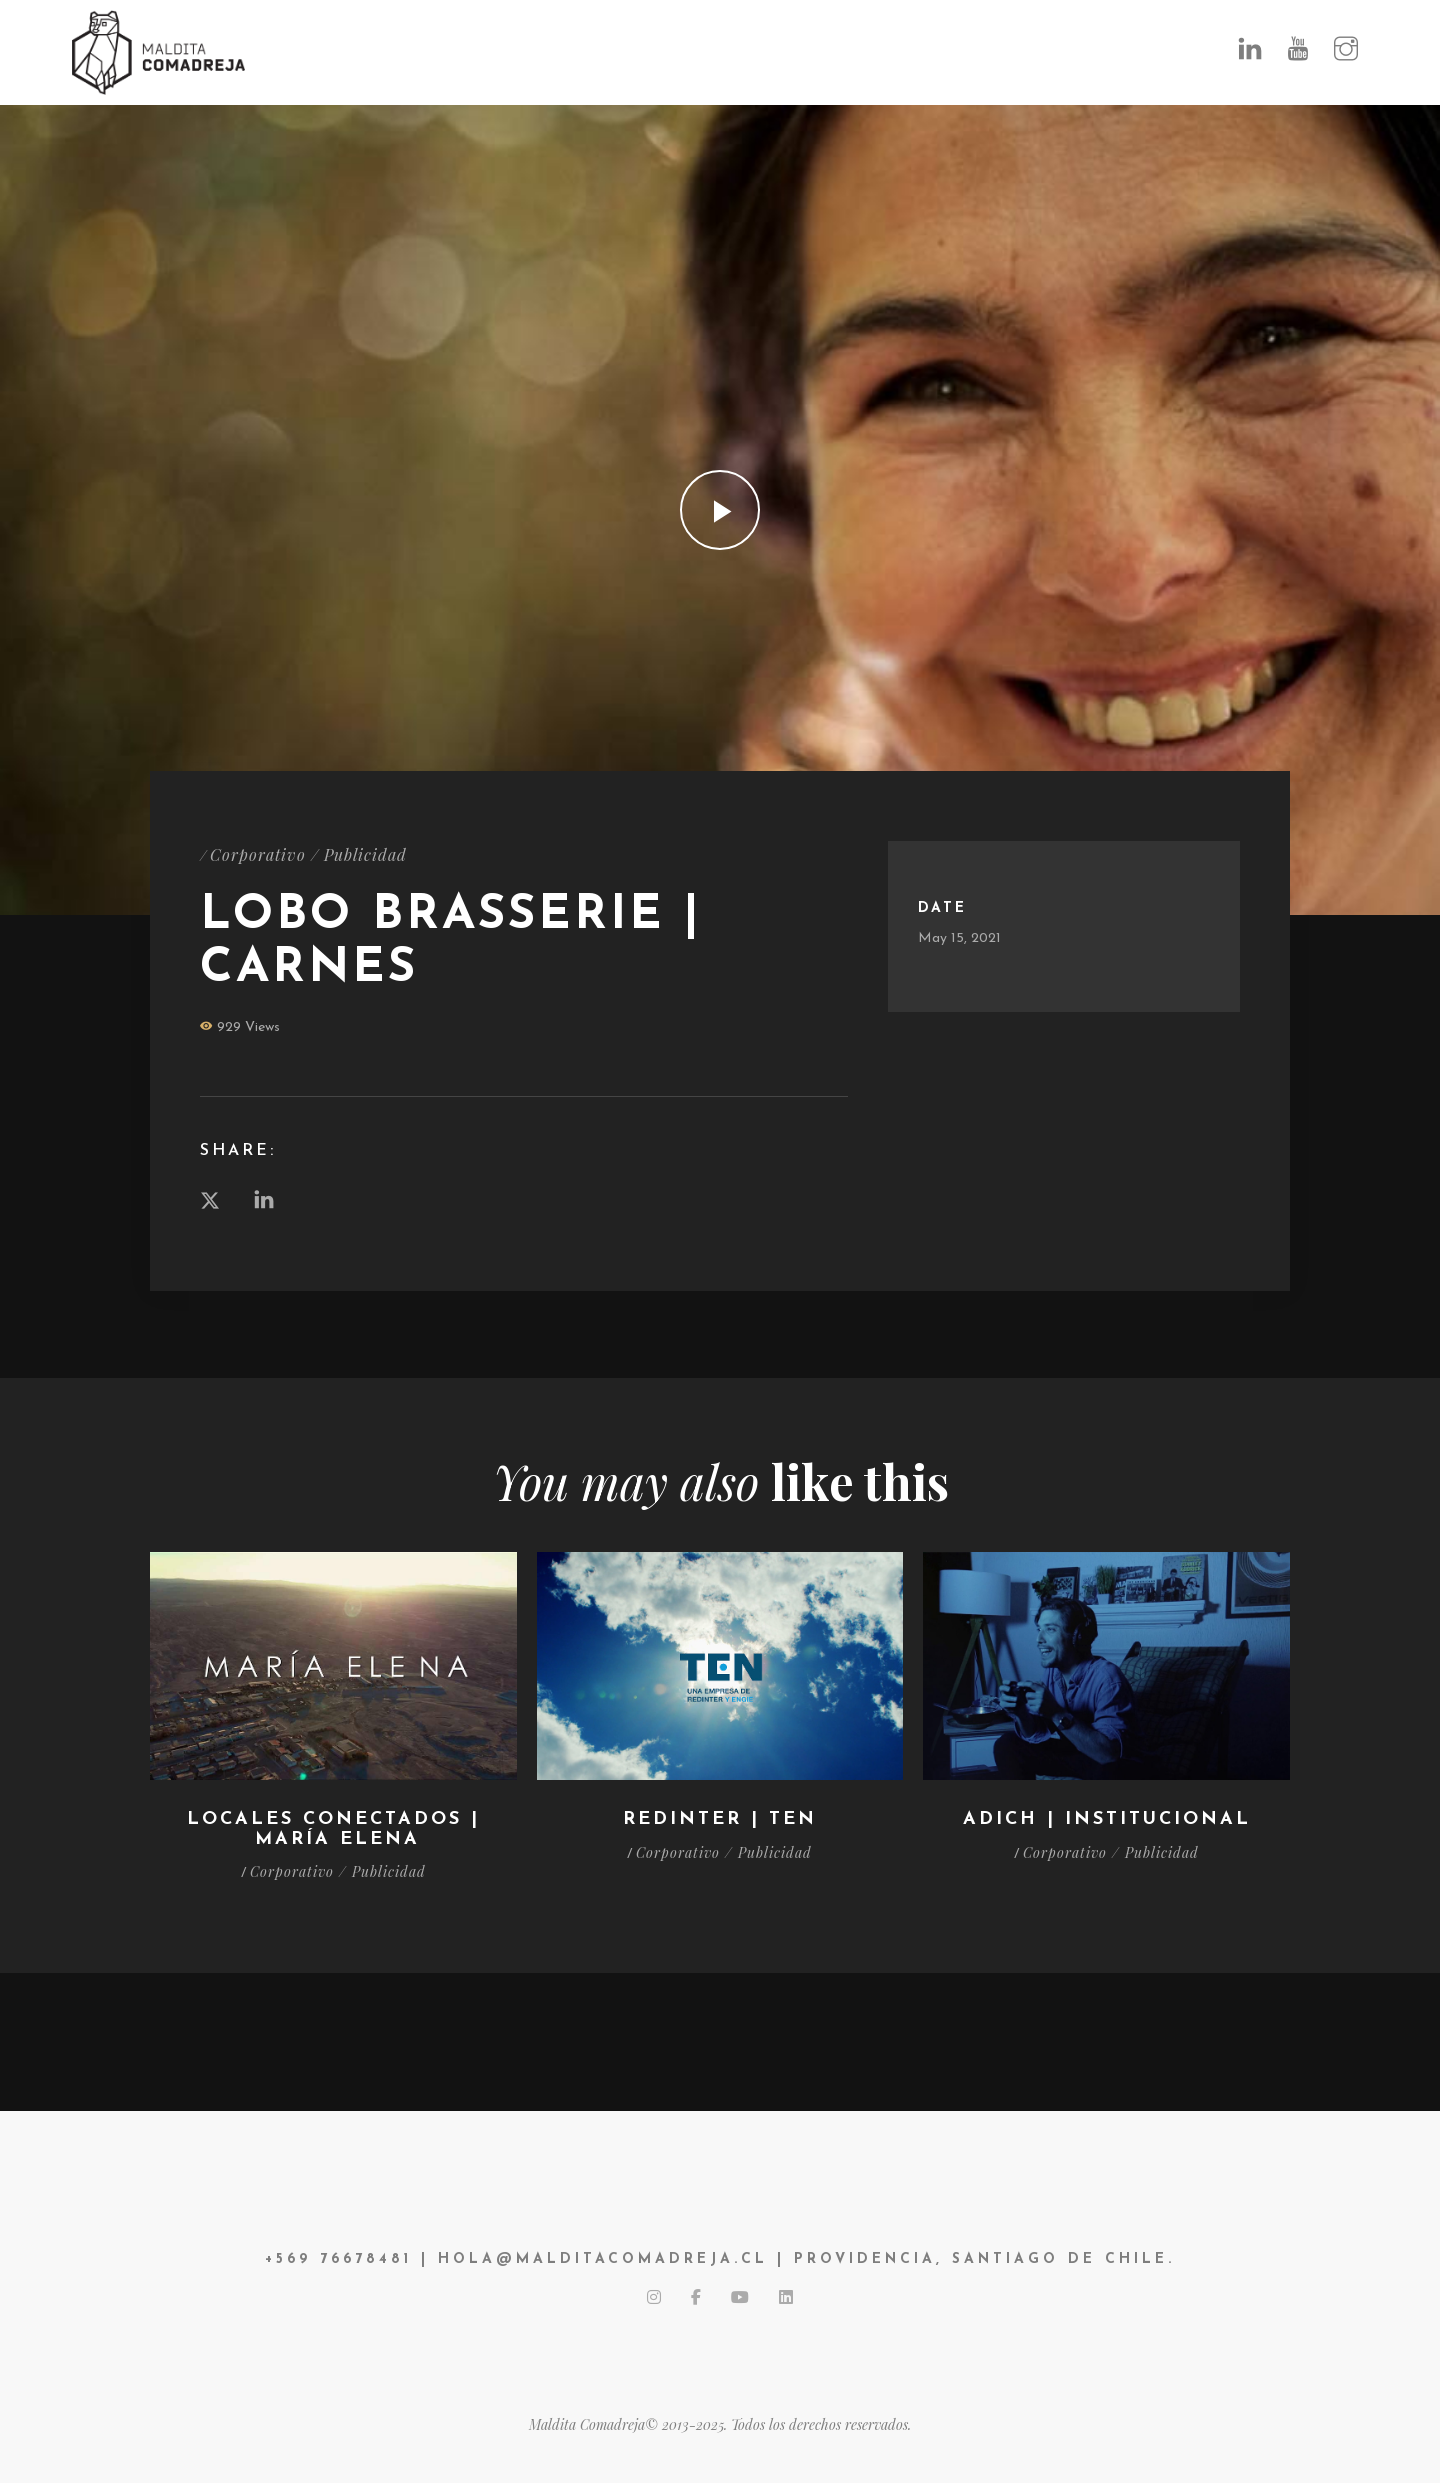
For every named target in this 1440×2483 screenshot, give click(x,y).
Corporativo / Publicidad (308, 854)
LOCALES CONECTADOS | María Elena (333, 1829)
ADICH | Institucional (1107, 1819)
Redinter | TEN (720, 1819)
